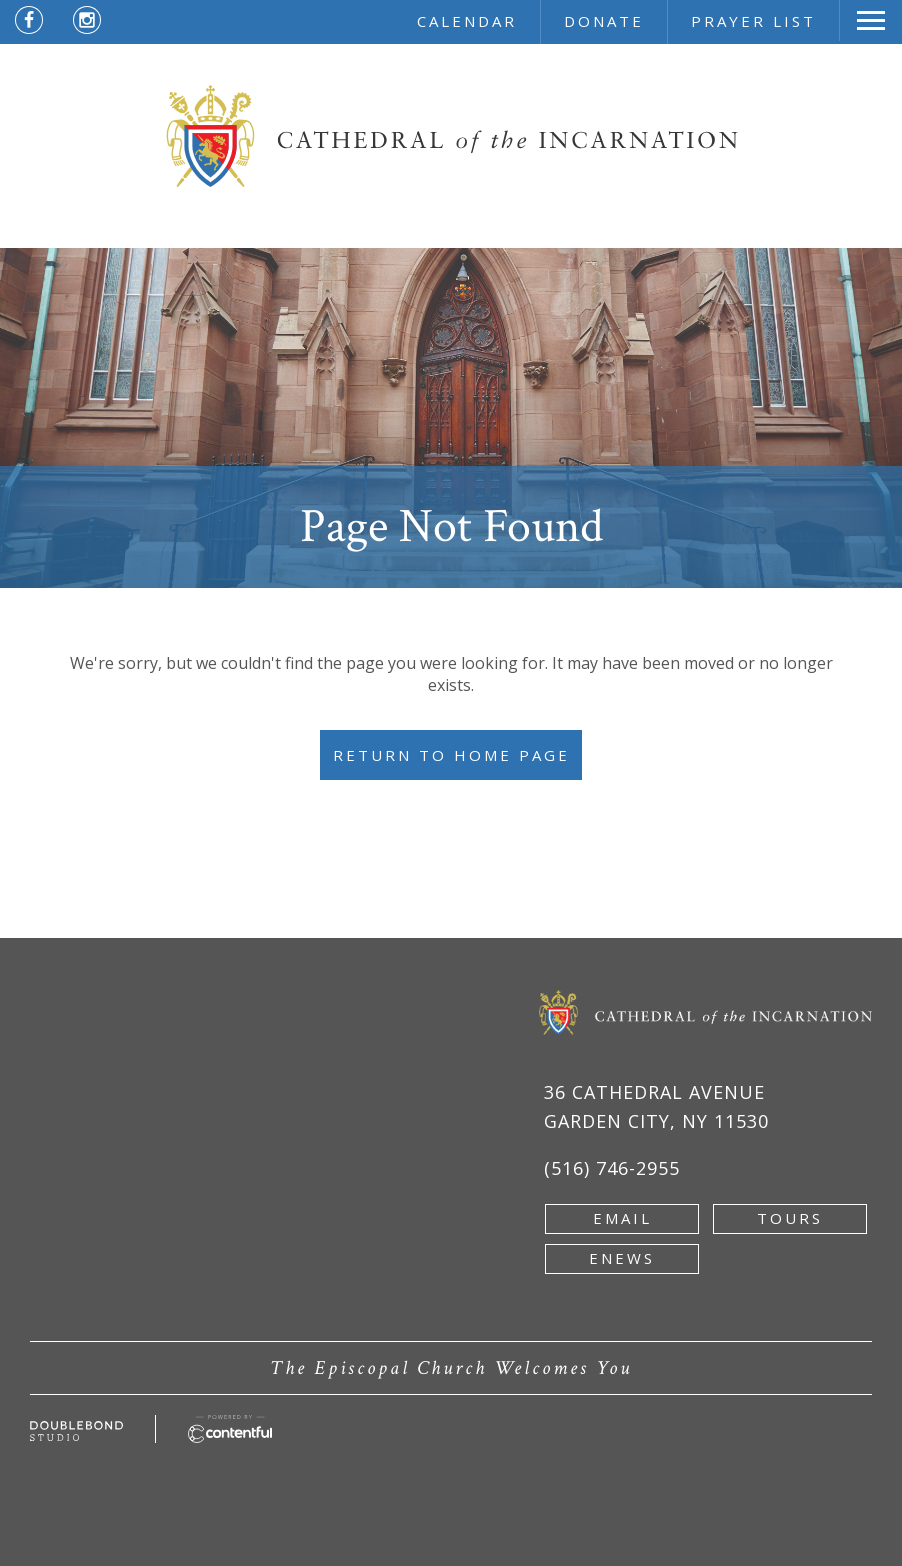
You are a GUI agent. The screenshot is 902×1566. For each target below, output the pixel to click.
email (622, 1218)
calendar (467, 21)
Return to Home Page (451, 755)
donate (604, 21)
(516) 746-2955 (612, 1168)
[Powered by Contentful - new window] (230, 1426)
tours (790, 1218)
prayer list (753, 21)
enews (622, 1258)
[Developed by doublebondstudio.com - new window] (76, 1432)
